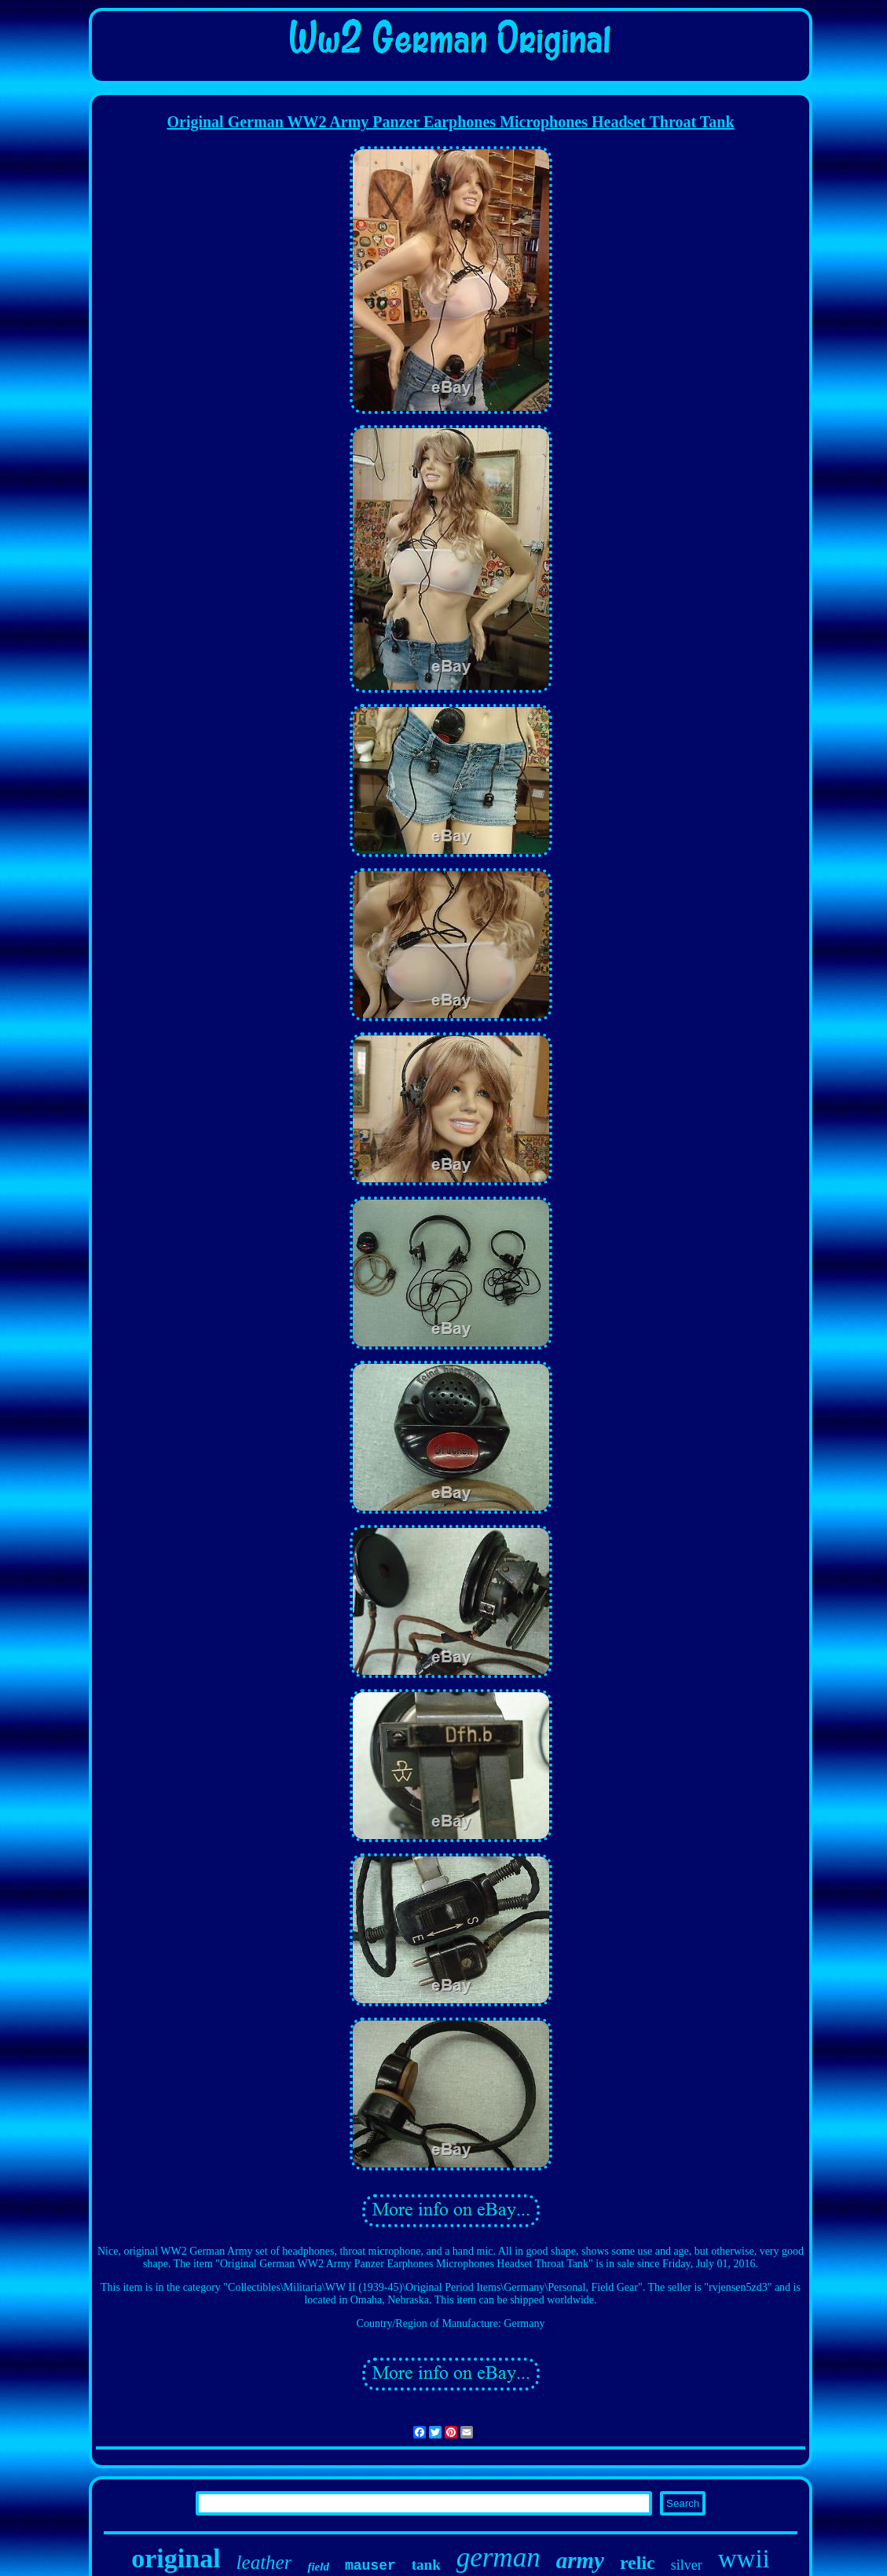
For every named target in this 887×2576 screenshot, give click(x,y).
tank (426, 2564)
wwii (744, 2559)
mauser (370, 2566)
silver (686, 2565)
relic (637, 2562)
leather (264, 2562)
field (318, 2566)
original (175, 2558)
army (580, 2560)
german (498, 2557)
